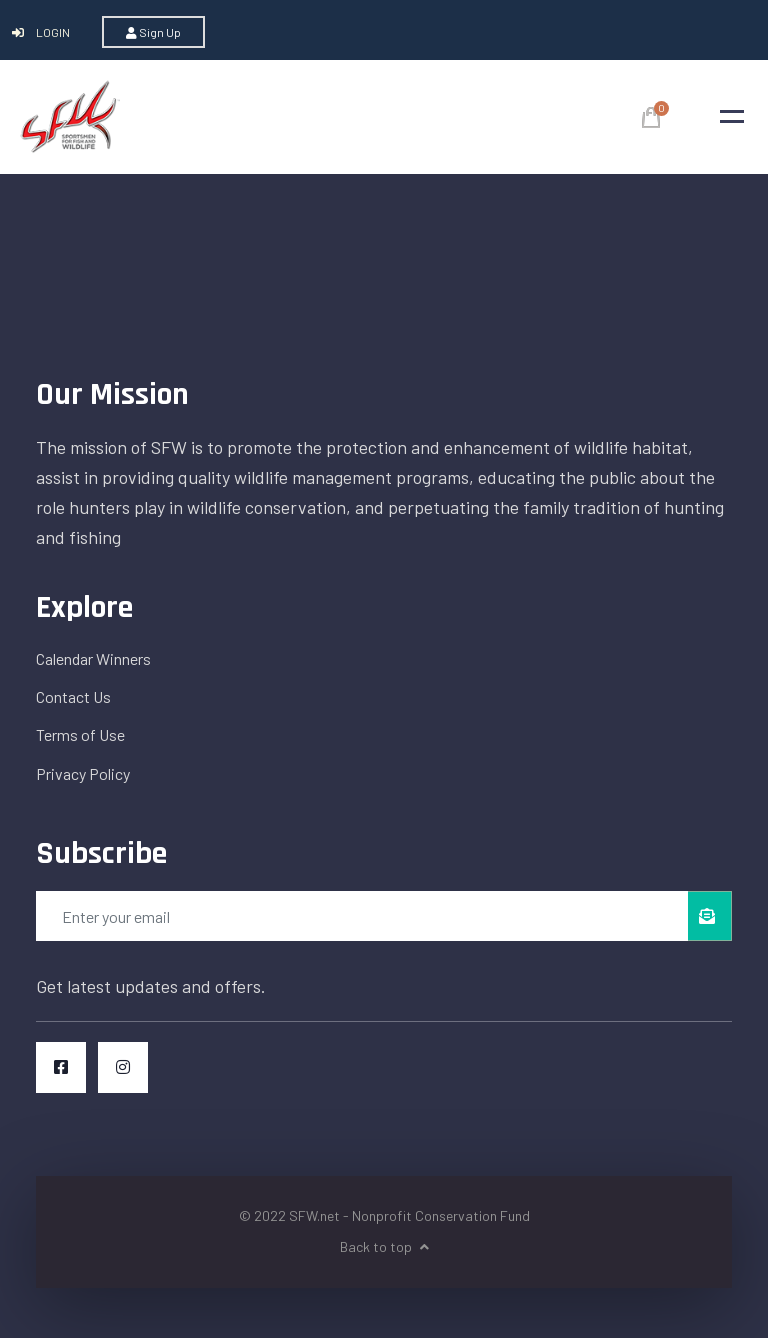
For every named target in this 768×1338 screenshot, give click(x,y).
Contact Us (73, 696)
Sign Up (153, 32)
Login (42, 32)
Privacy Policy (83, 773)
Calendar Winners (93, 658)
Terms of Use (80, 734)
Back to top (384, 1246)
